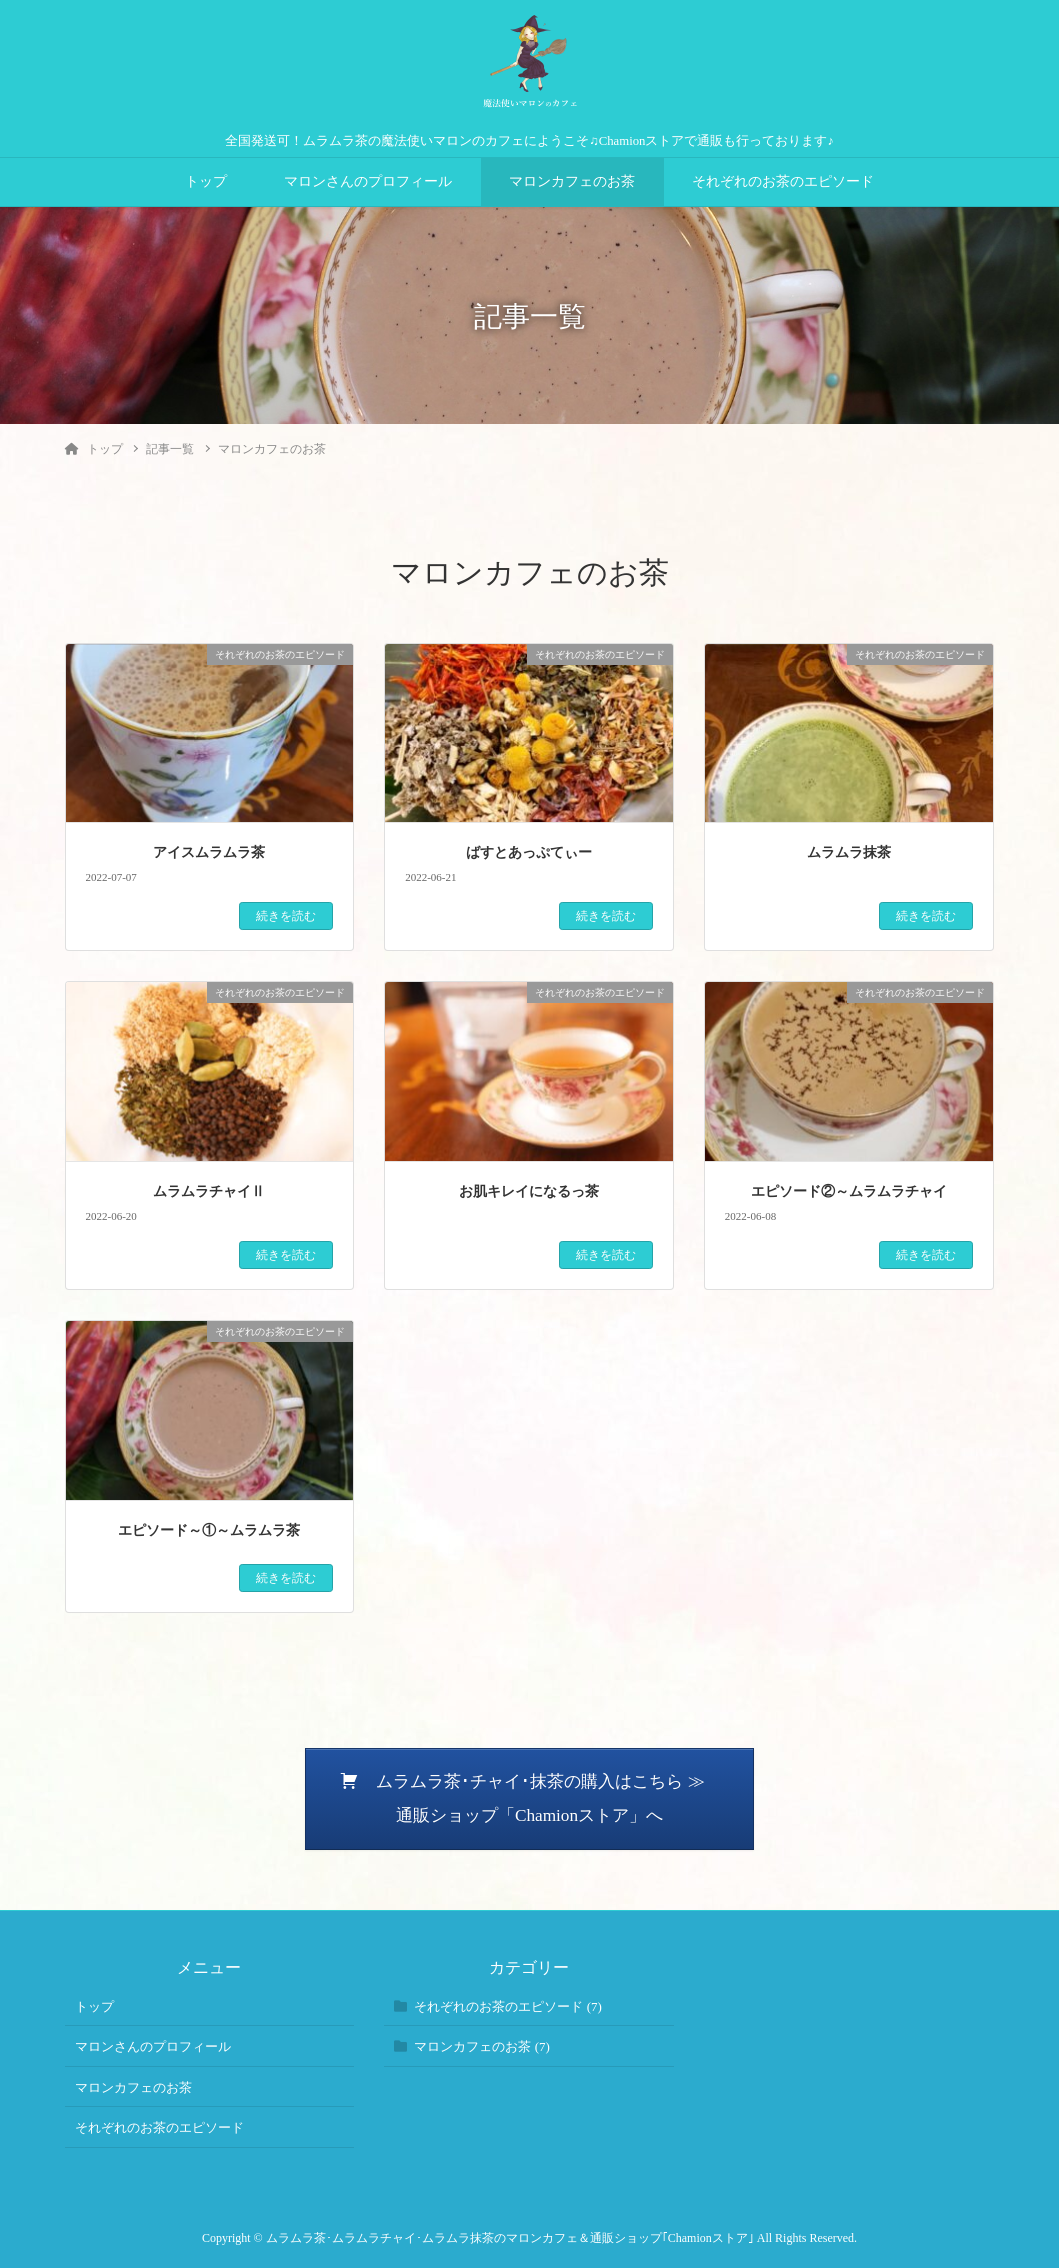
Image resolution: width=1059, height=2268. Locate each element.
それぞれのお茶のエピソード (783, 181)
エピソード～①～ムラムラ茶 (209, 1530)
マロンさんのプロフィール (368, 181)
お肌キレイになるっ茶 (529, 1191)
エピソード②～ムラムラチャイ (849, 1191)
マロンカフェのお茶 (572, 181)
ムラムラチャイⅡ (209, 1191)
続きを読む (286, 916)
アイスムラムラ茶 (209, 852)
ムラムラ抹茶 (849, 852)
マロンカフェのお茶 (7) (481, 2046)
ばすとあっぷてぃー (529, 852)
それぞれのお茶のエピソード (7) (507, 2006)
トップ (206, 181)
